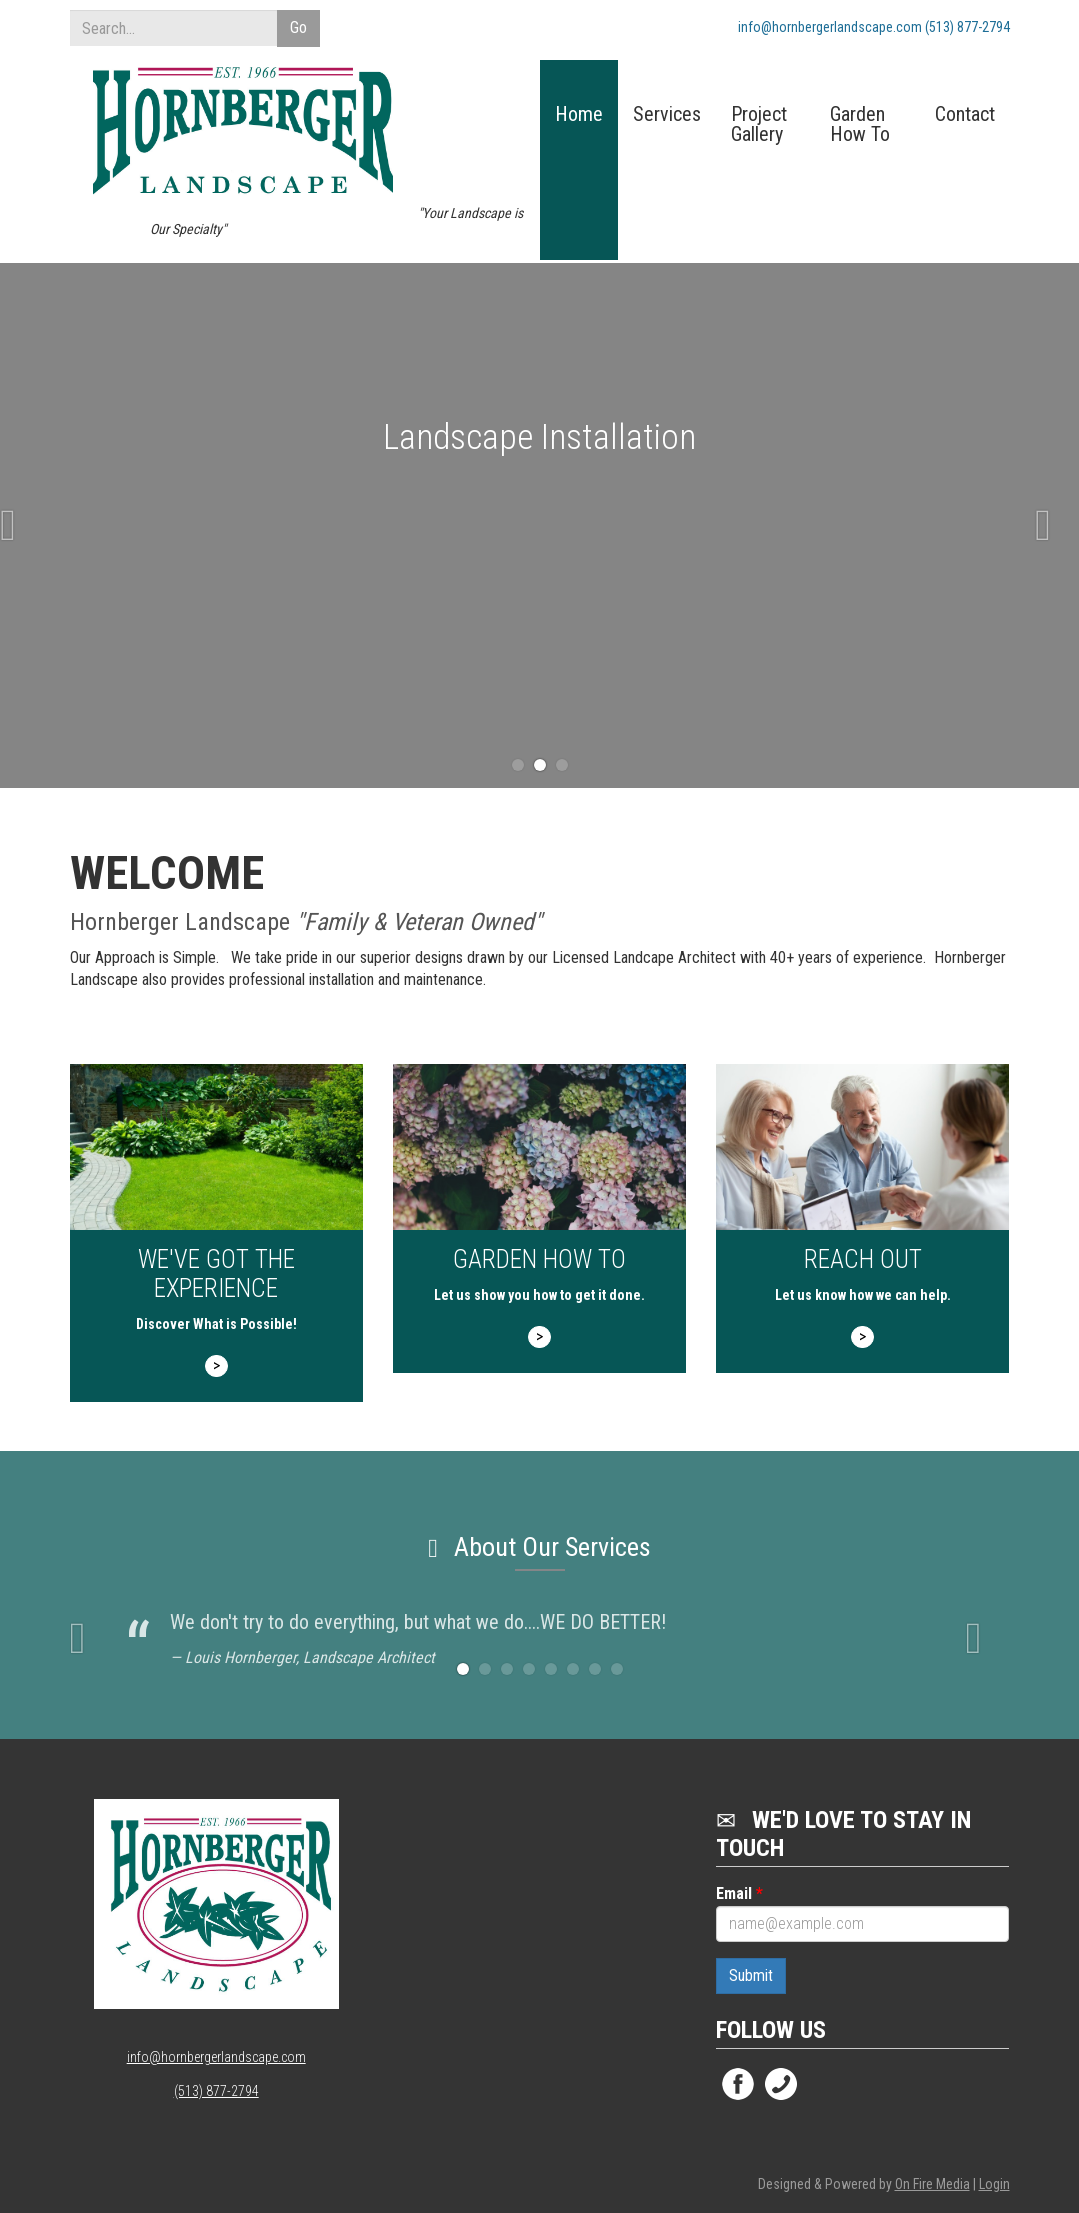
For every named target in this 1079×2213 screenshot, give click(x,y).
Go (298, 27)
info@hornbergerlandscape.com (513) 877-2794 (874, 27)
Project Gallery (759, 125)
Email (739, 1893)
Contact (965, 115)
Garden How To (860, 125)
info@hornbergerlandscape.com (216, 2057)
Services (667, 115)
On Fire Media (932, 2184)
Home (579, 115)
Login (994, 2184)
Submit (751, 1975)
